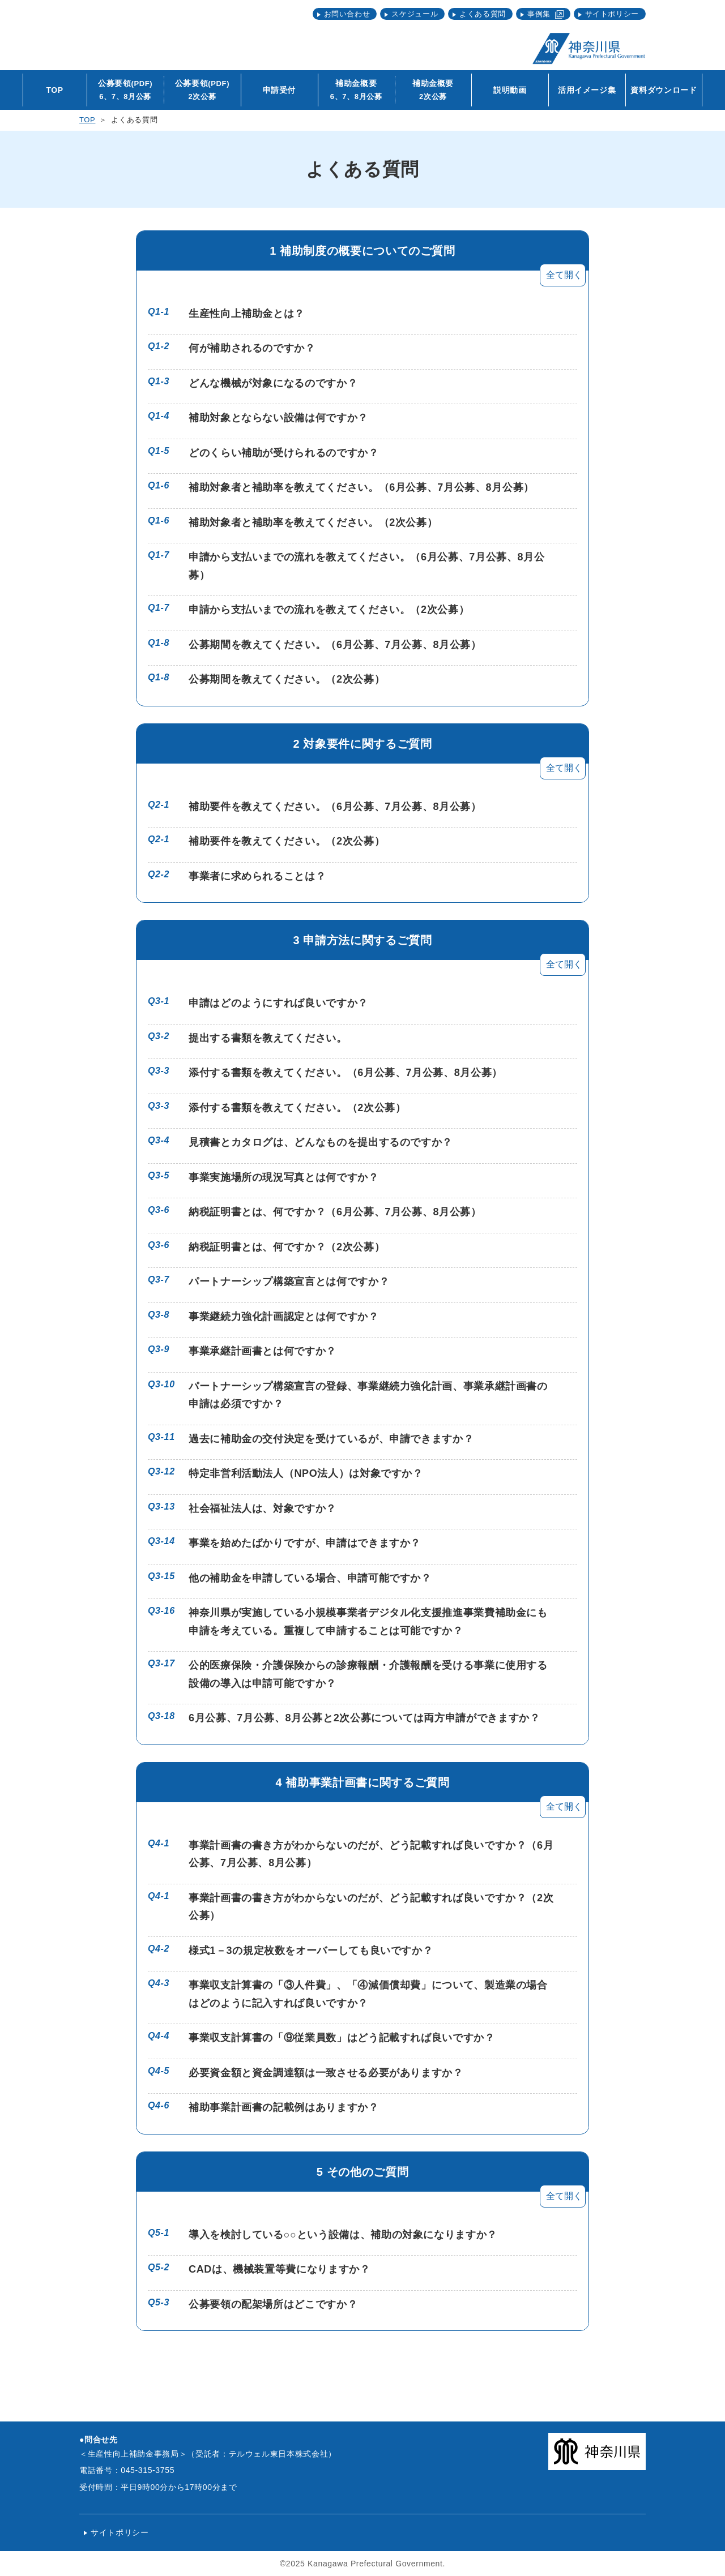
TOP (87, 119)
